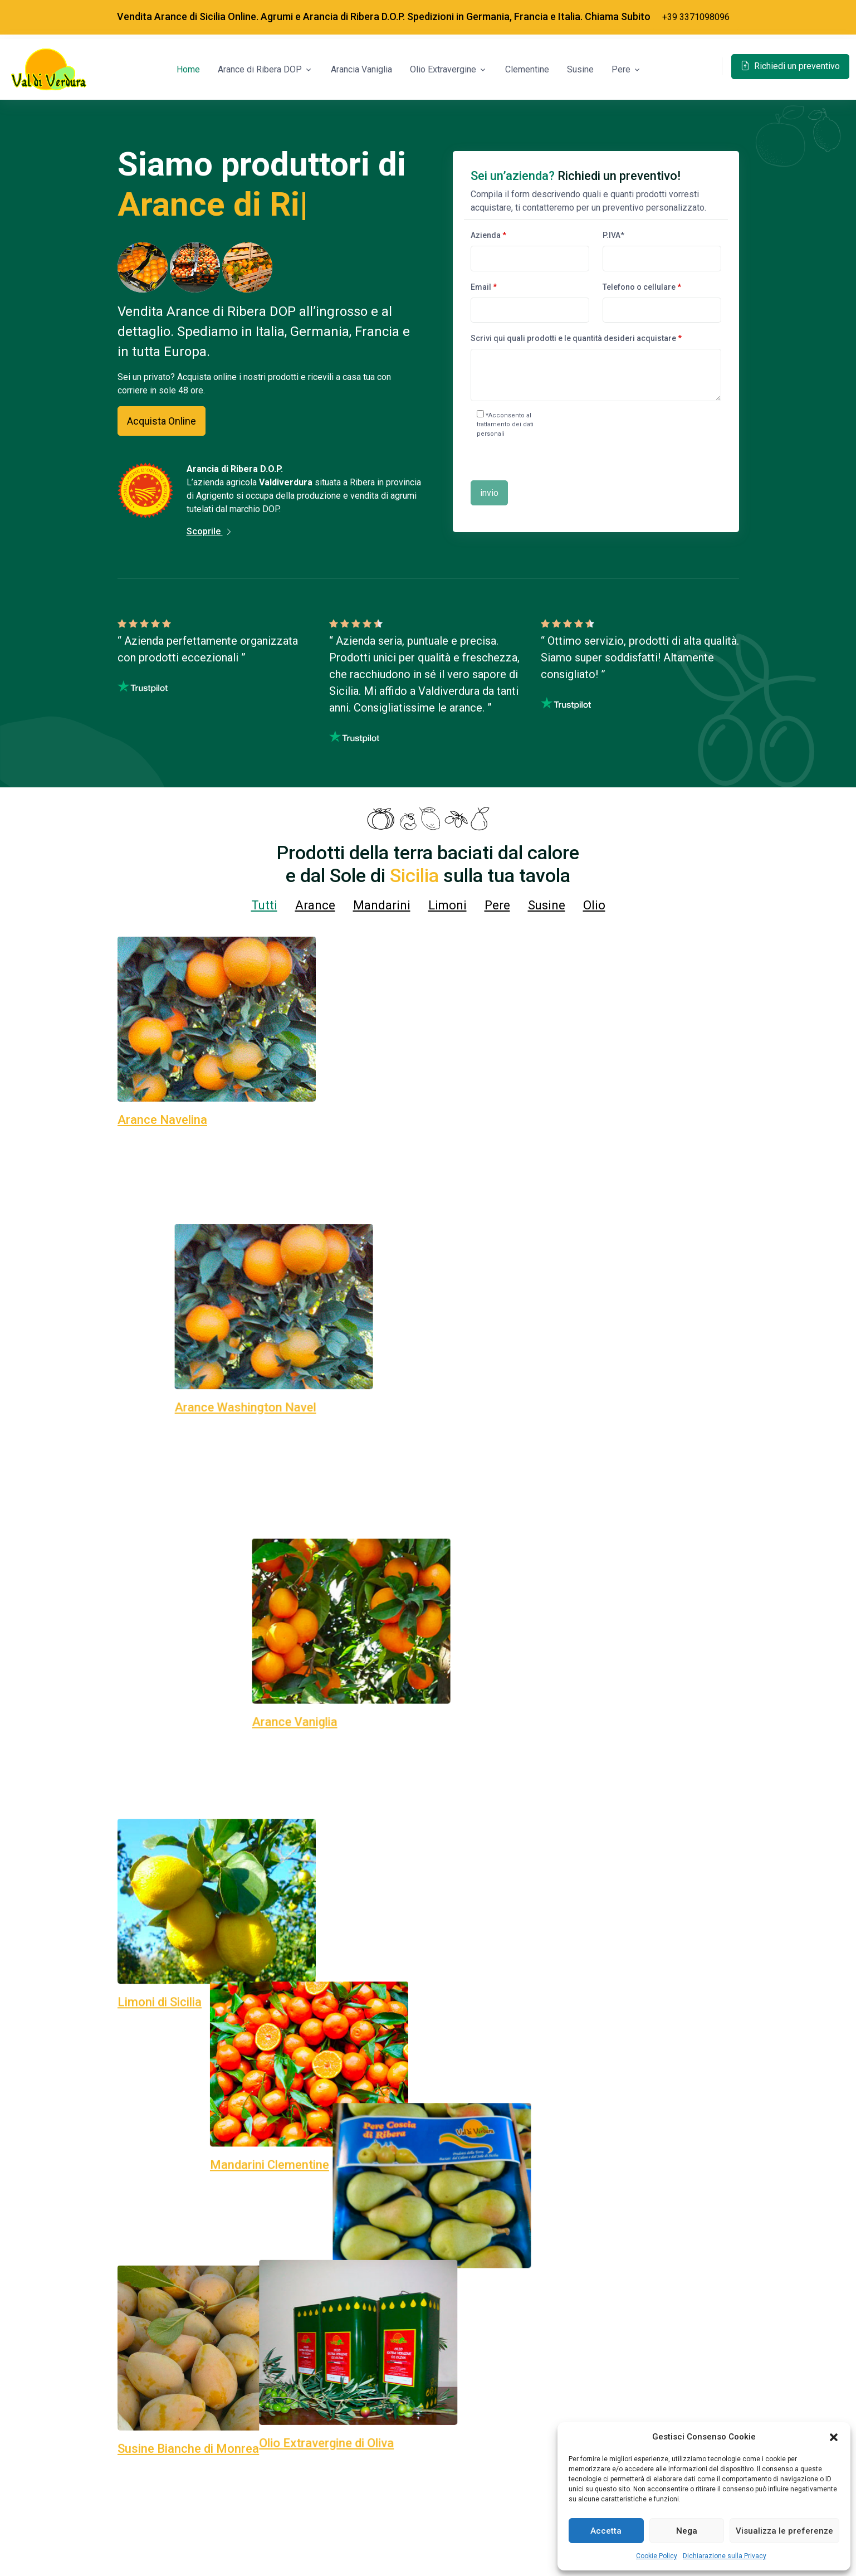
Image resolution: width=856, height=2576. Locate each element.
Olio (594, 905)
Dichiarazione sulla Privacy (724, 2556)
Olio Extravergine (443, 69)
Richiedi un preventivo (790, 66)
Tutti (264, 905)
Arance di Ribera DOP (260, 69)
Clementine (527, 69)
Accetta (606, 2531)
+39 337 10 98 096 (640, 1647)
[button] (833, 2436)
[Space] (49, 69)
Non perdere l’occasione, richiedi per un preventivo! (255, 2062)
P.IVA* (613, 235)
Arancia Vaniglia (361, 69)
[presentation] (642, 440)
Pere (621, 69)
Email (484, 287)
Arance (315, 905)
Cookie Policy (656, 2556)
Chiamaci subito (427, 2540)
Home (188, 69)
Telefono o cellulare (642, 287)
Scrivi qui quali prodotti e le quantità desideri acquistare (576, 338)
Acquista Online (161, 421)
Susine (580, 69)
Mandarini (381, 905)
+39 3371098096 (696, 17)
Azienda (488, 235)
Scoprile (210, 531)
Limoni (447, 905)
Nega (686, 2531)
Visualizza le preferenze (784, 2531)
